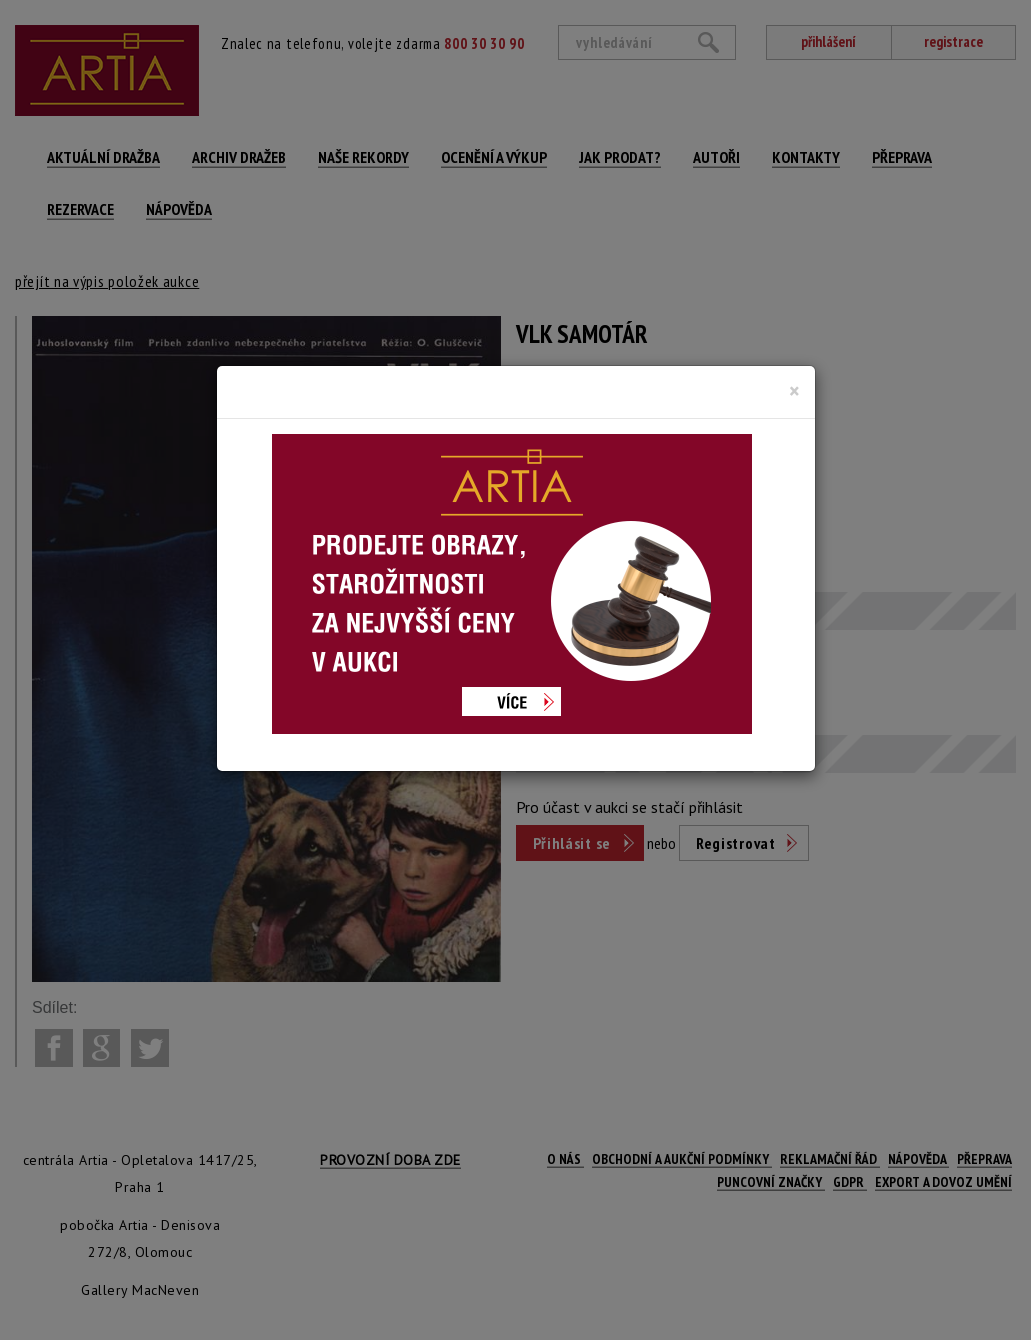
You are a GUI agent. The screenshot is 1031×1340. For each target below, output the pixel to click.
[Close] (794, 391)
